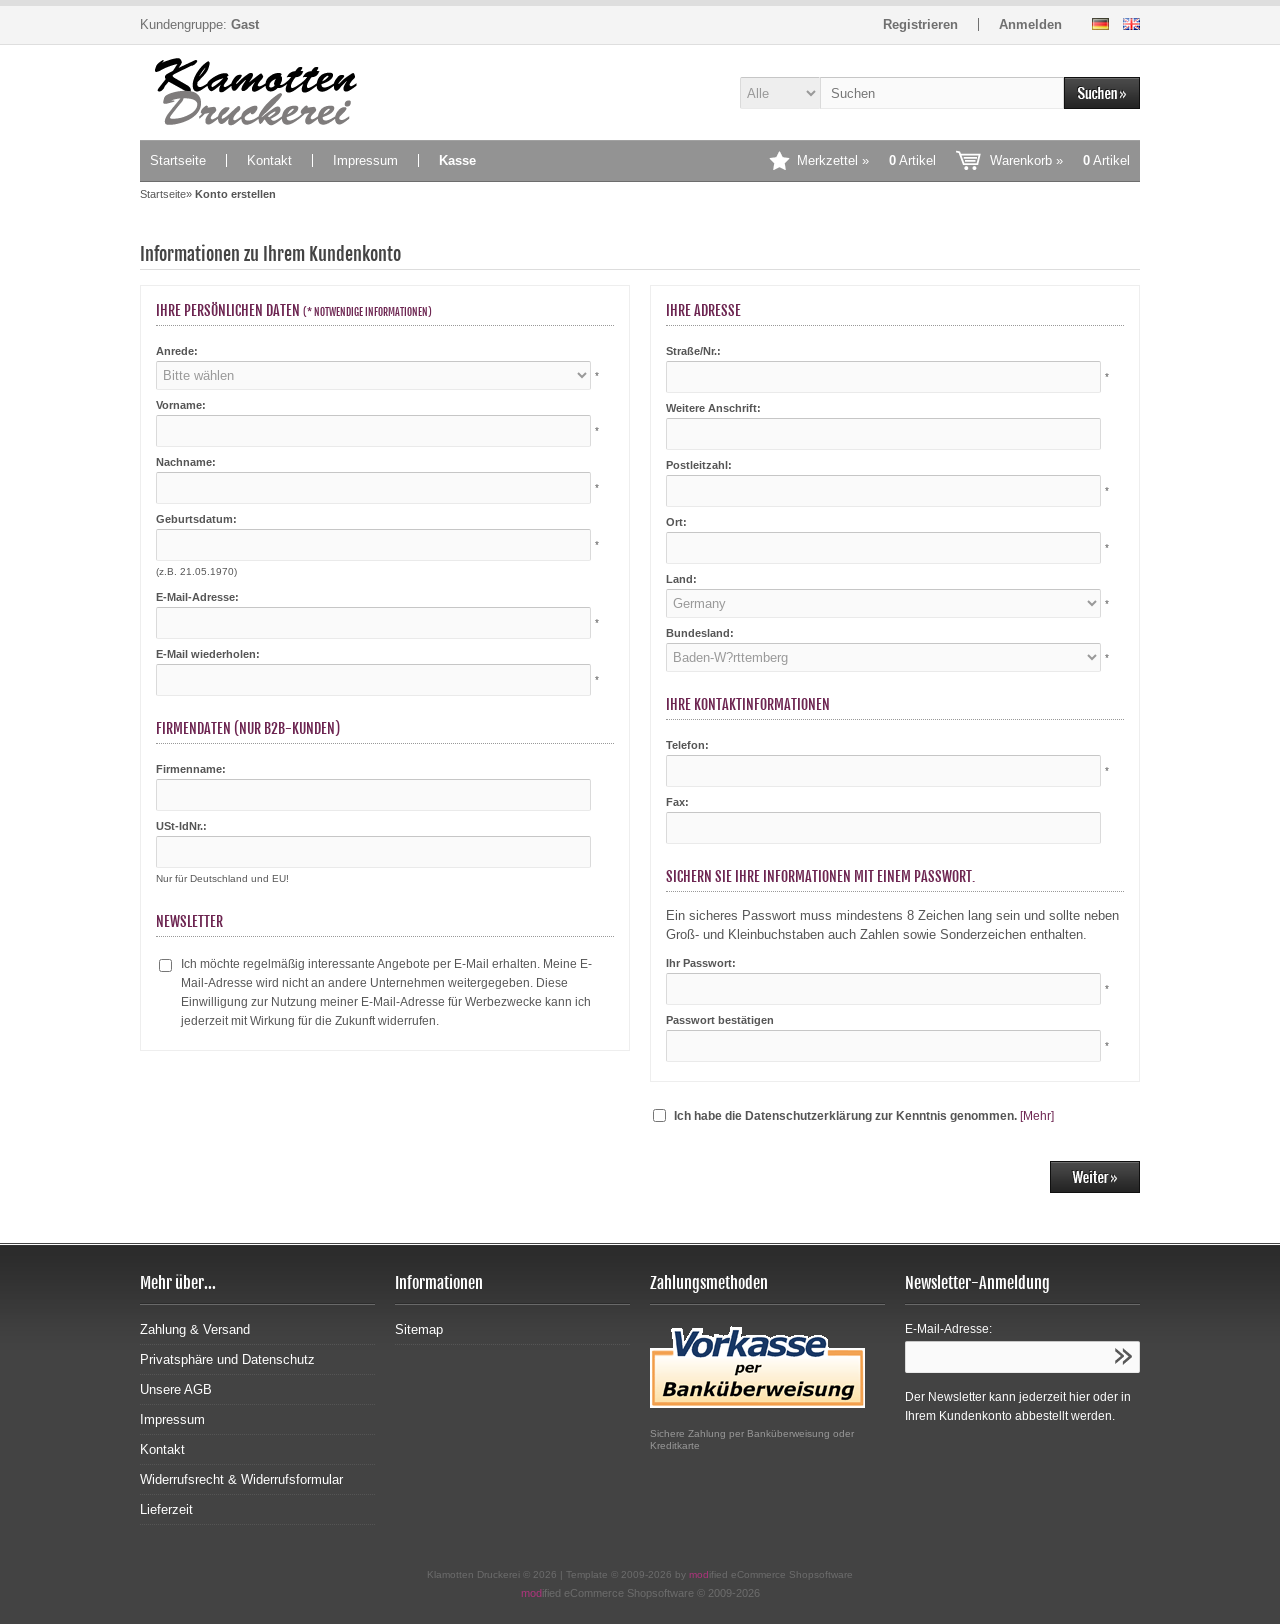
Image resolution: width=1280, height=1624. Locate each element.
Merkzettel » (866, 160)
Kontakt (269, 160)
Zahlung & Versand (195, 1329)
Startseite (178, 160)
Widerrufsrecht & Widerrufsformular (241, 1479)
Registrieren (920, 24)
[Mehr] (1037, 1116)
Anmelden (1030, 24)
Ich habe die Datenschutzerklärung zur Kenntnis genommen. (845, 1116)
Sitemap (419, 1329)
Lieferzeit (166, 1509)
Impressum (365, 160)
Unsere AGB (176, 1389)
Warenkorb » (1060, 160)
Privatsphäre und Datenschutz (227, 1359)
